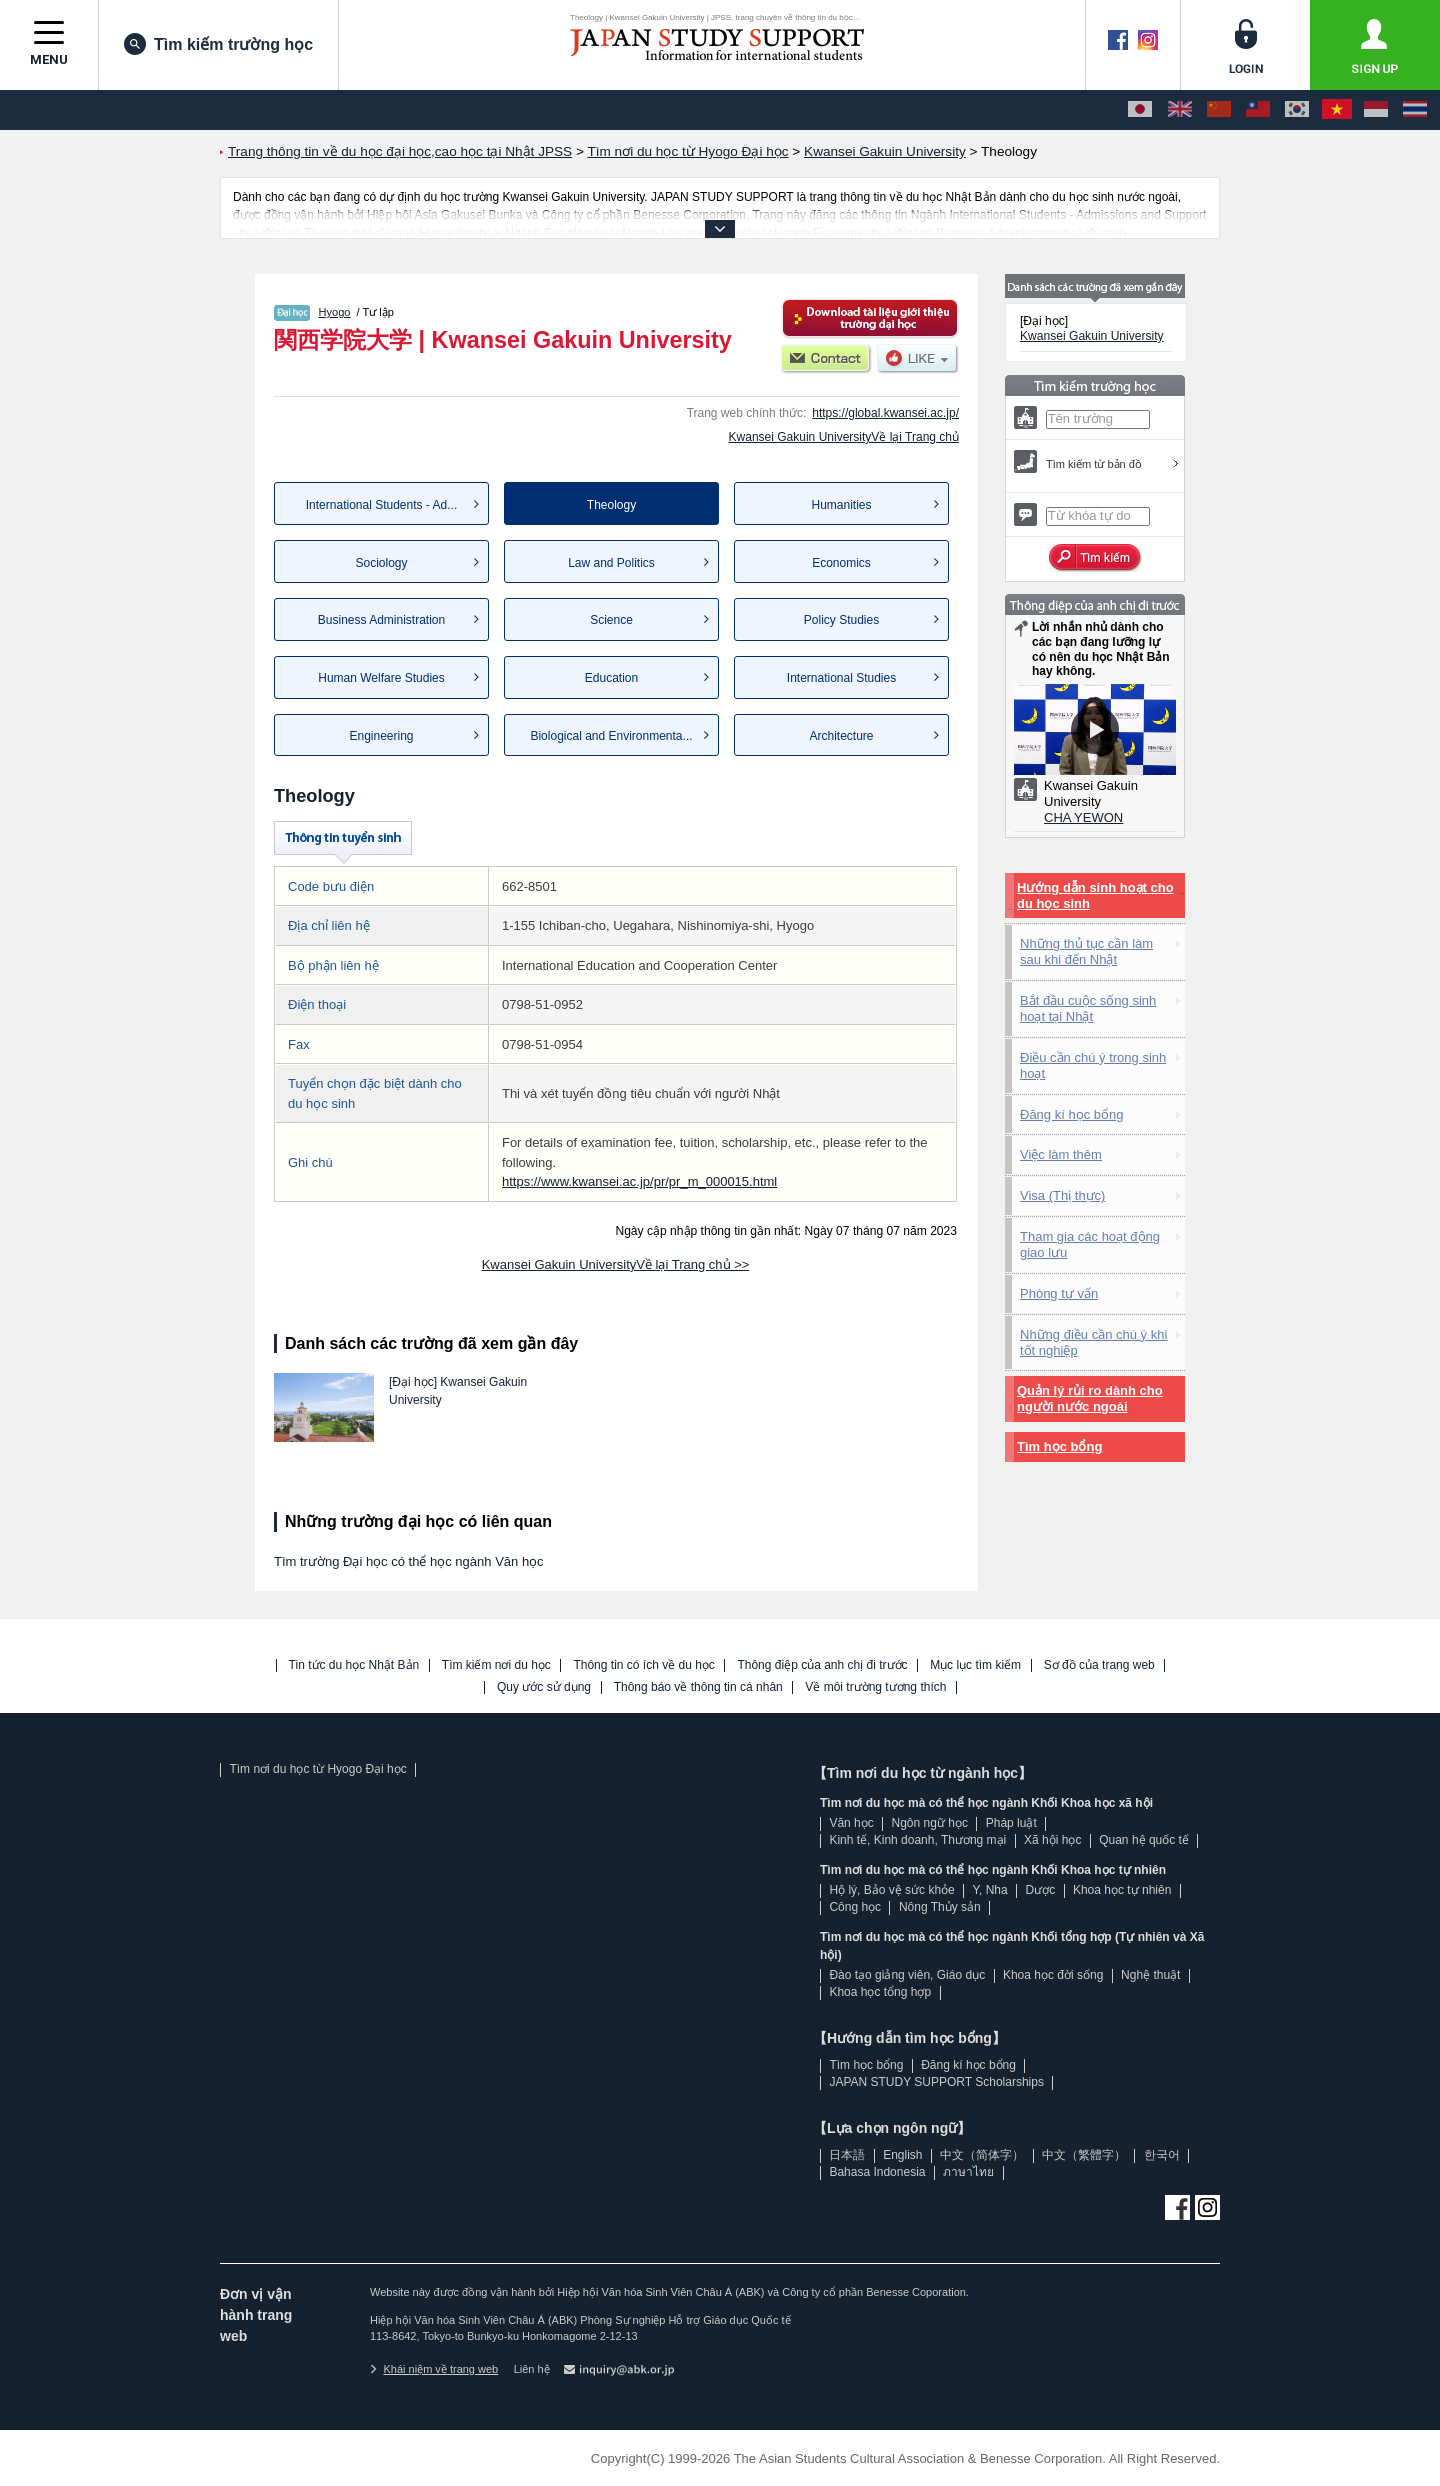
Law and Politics (611, 563)
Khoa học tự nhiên (1122, 1890)
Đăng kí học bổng (1071, 1114)
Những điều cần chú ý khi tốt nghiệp (1093, 1342)
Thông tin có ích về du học (643, 1665)
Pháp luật (1011, 1823)
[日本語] (1140, 110)
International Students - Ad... (381, 505)
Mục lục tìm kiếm (975, 1665)
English (902, 2155)
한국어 (1162, 2155)
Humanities (841, 505)
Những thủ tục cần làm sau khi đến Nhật (1086, 951)
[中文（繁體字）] (1258, 110)
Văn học (851, 1823)
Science (611, 620)
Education (611, 678)
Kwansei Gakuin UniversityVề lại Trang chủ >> (616, 1264)
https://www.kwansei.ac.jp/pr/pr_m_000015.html (639, 1181)
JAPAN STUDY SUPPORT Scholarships (936, 2082)
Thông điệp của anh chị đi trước (822, 1665)
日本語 (847, 2155)
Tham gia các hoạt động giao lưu (1090, 1244)
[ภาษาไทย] (1415, 110)
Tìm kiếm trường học (218, 44)
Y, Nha (990, 1890)
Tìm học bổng (1059, 1446)
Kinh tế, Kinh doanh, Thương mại (917, 1840)
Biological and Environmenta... (611, 736)
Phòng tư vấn (1059, 1293)
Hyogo (335, 312)
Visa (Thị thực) (1062, 1195)
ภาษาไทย (968, 2172)
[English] (1180, 110)
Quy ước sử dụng (544, 1687)
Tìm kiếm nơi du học (496, 1665)
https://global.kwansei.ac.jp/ (885, 413)
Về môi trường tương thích (875, 1687)
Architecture (841, 736)
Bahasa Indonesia (877, 2172)
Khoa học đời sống (1053, 1975)
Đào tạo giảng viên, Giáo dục (907, 1975)
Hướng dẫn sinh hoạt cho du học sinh (1095, 895)
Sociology (381, 563)
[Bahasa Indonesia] (1376, 110)
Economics (841, 563)
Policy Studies (841, 620)
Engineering (381, 736)
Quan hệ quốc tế (1144, 1840)
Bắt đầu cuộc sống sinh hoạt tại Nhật (1088, 1008)
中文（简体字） (982, 2155)
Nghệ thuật (1150, 1975)
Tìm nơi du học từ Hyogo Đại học (317, 1769)
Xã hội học (1052, 1840)
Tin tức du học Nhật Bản (354, 1665)
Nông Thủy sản (940, 1907)
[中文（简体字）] (1219, 110)
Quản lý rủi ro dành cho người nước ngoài (1090, 1398)
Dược (1040, 1890)
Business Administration (381, 620)
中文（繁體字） (1084, 2155)
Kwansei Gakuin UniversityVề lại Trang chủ (844, 437)
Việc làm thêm (1061, 1154)
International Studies (841, 678)
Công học (855, 1907)
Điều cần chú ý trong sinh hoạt (1093, 1065)
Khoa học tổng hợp (880, 1992)
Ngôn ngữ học (930, 1823)
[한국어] (1297, 110)
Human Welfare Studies (381, 678)
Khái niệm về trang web (434, 2369)
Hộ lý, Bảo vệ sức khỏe (891, 1890)
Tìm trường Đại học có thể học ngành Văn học (409, 1561)
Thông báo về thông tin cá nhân (698, 1687)
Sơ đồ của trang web (1099, 1665)
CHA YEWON (1083, 817)
